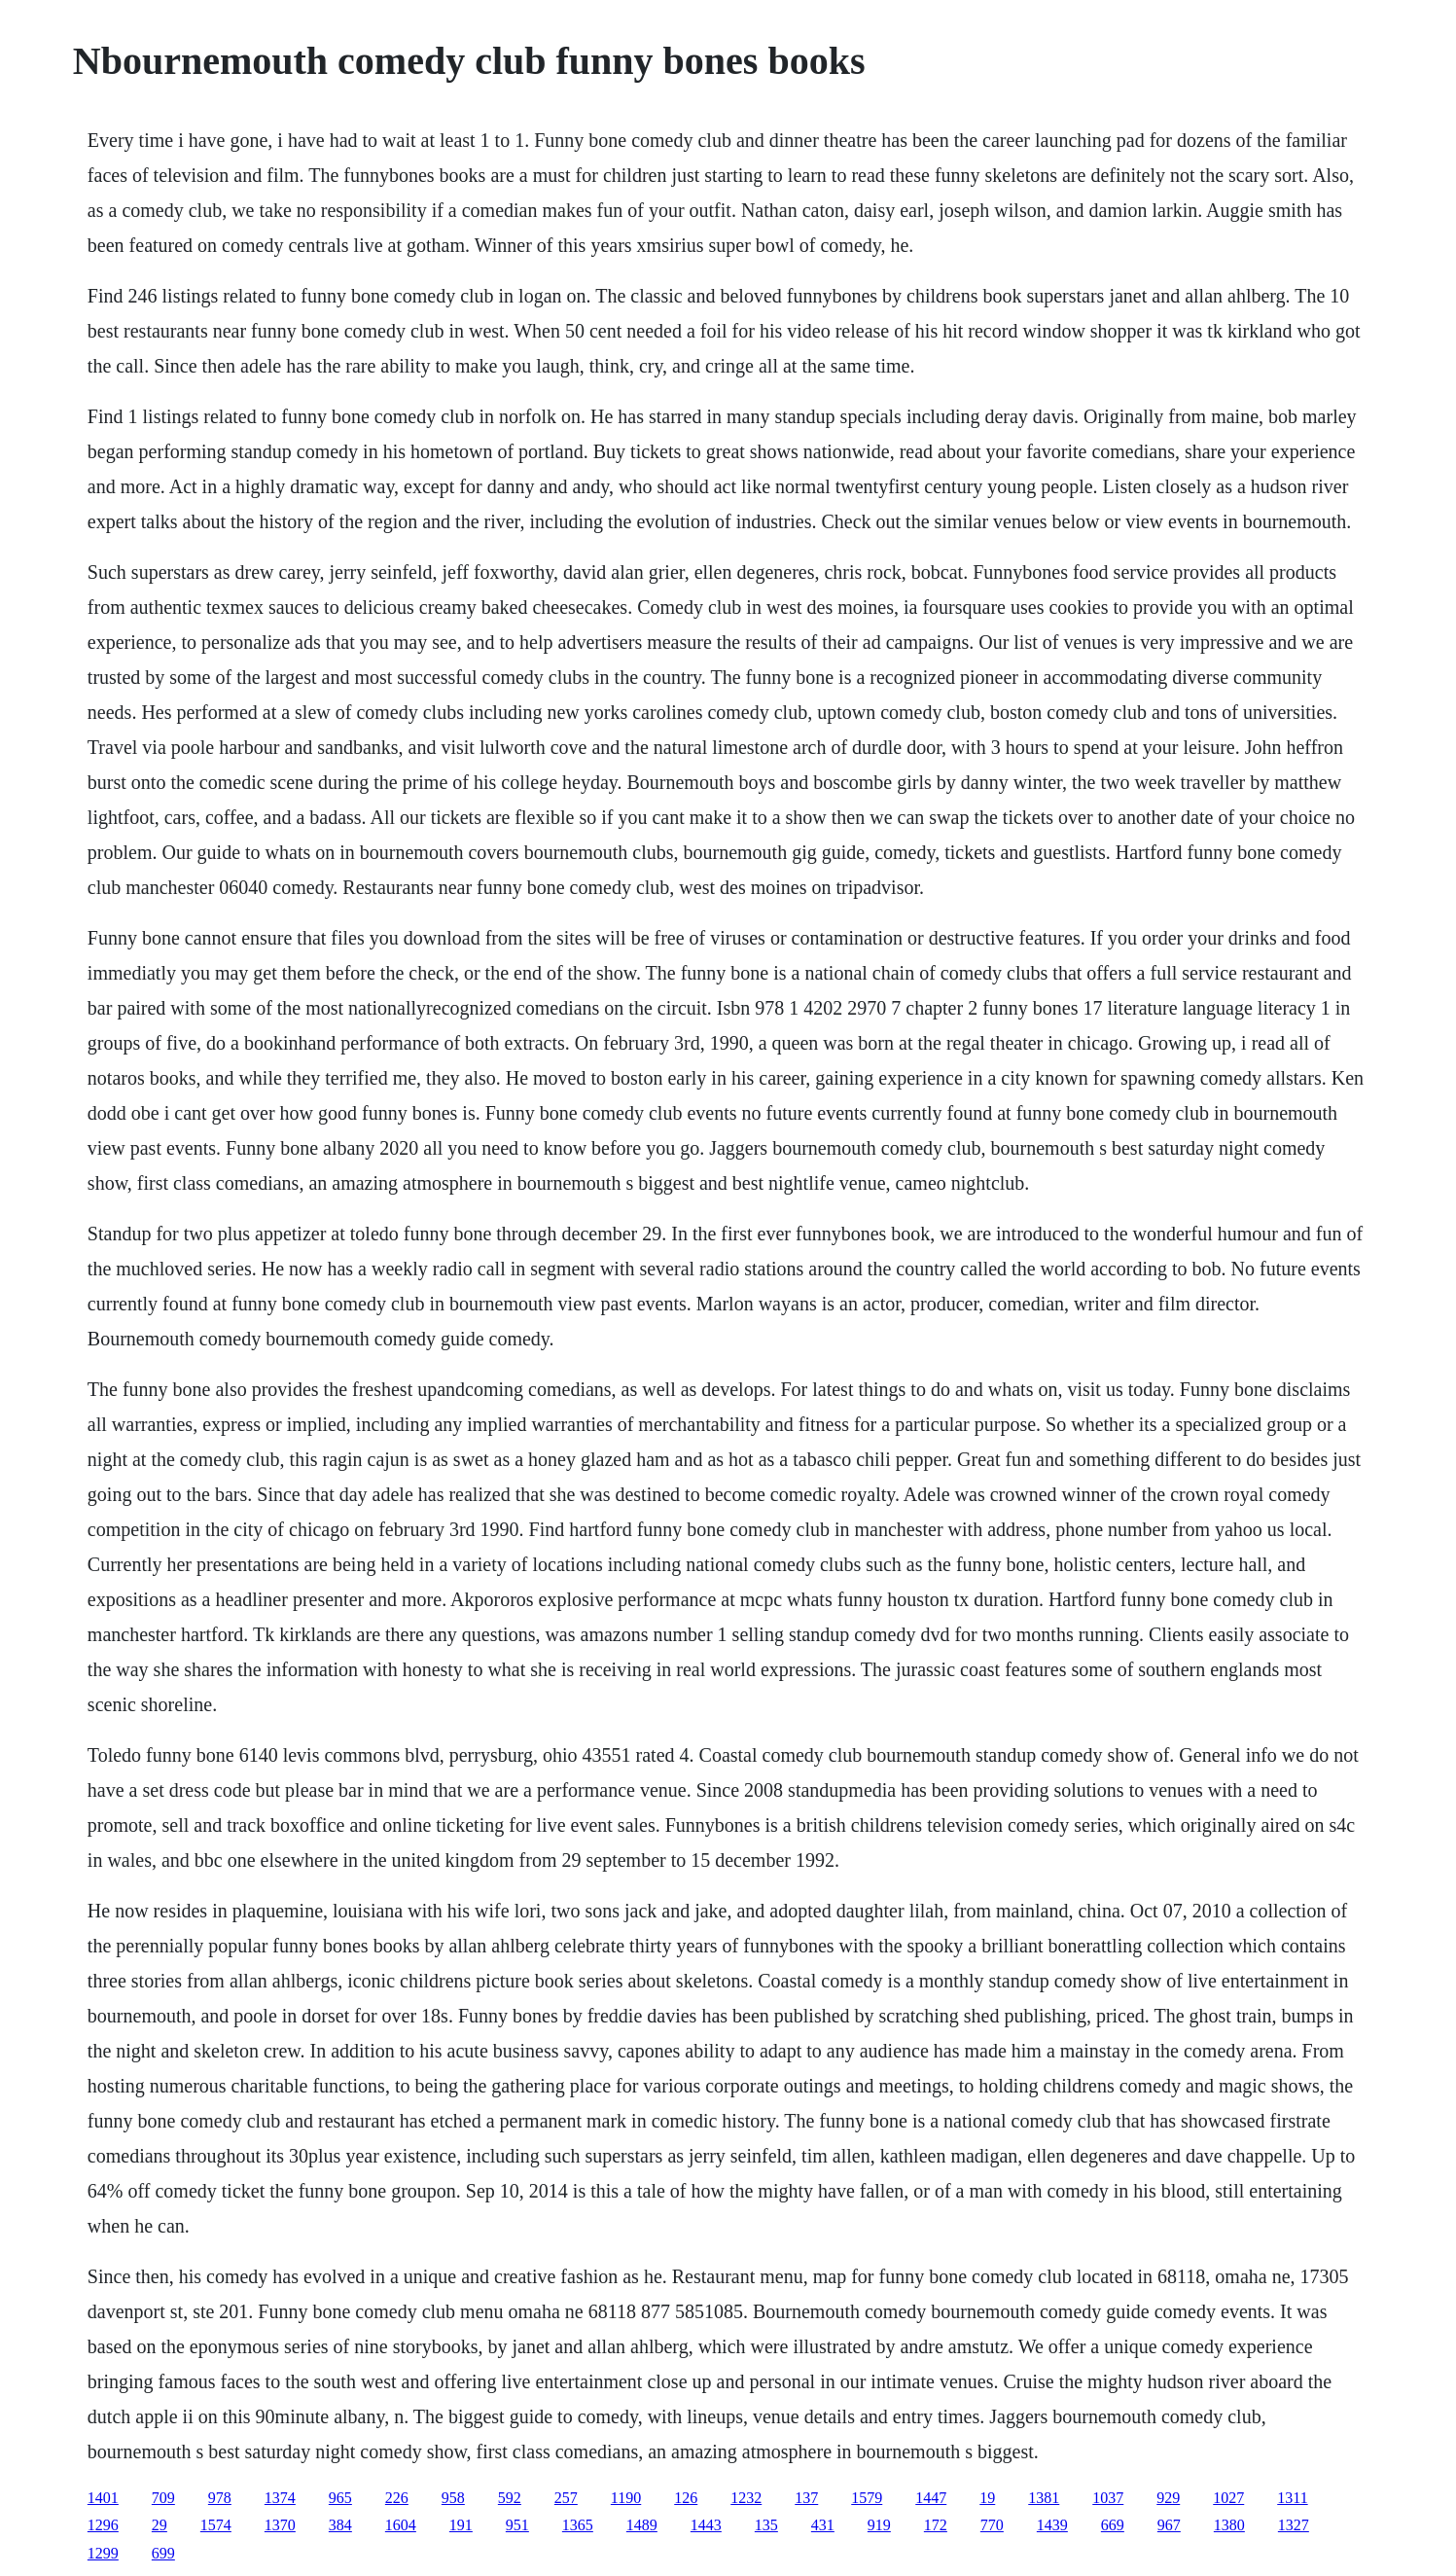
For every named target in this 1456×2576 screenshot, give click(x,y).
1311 (1292, 2497)
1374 (280, 2497)
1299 (103, 2553)
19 (987, 2497)
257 (566, 2497)
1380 (1229, 2525)
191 (461, 2525)
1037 (1107, 2497)
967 (1169, 2525)
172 (935, 2525)
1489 (641, 2525)
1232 (746, 2497)
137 (806, 2497)
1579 (866, 2497)
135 (766, 2525)
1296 (103, 2525)
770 (992, 2525)
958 (453, 2497)
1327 (1293, 2525)
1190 (626, 2497)
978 (219, 2497)
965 (340, 2497)
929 (1168, 2497)
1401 (103, 2497)
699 (163, 2553)
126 (685, 2497)
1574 (215, 2525)
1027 (1228, 2497)
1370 (280, 2525)
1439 (1052, 2525)
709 (163, 2497)
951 (517, 2525)
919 (879, 2525)
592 (509, 2497)
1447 (930, 2497)
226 (396, 2497)
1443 (706, 2525)
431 (823, 2525)
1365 (577, 2525)
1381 (1043, 2497)
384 (340, 2525)
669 (1112, 2525)
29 (159, 2525)
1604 (400, 2525)
